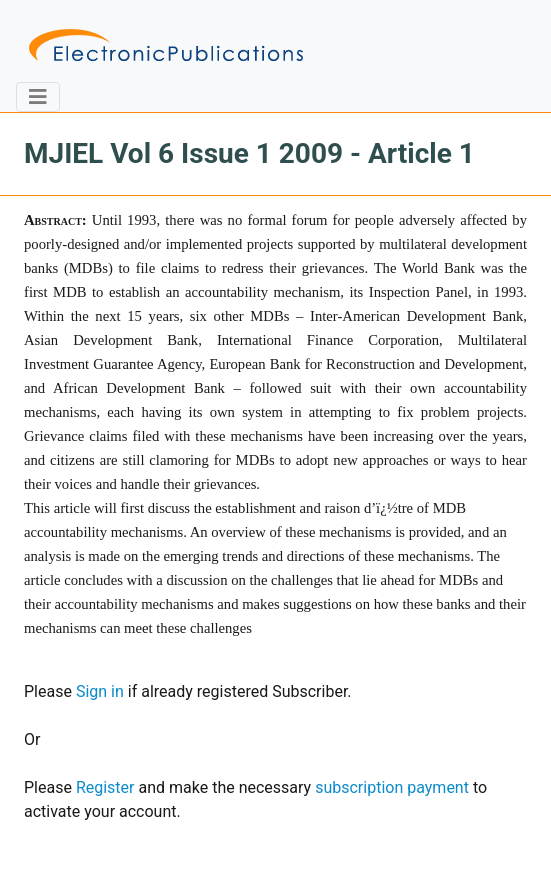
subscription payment (392, 787)
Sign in (100, 691)
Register (105, 787)
